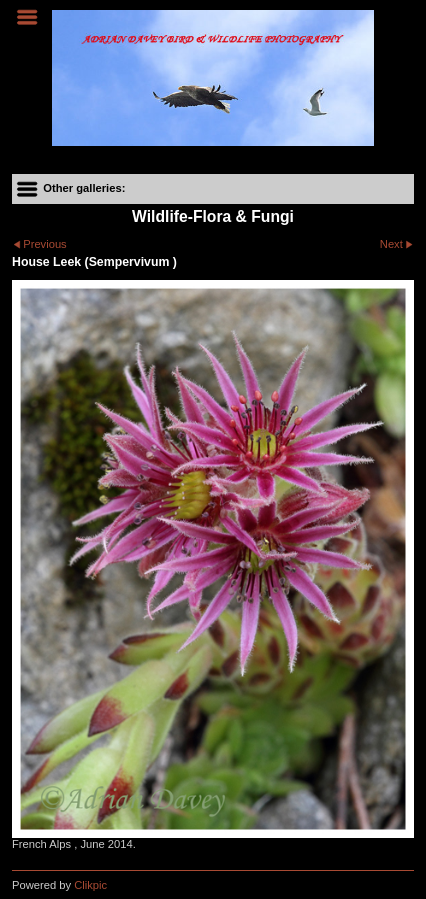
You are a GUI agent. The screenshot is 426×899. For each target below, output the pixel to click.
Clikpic (90, 885)
